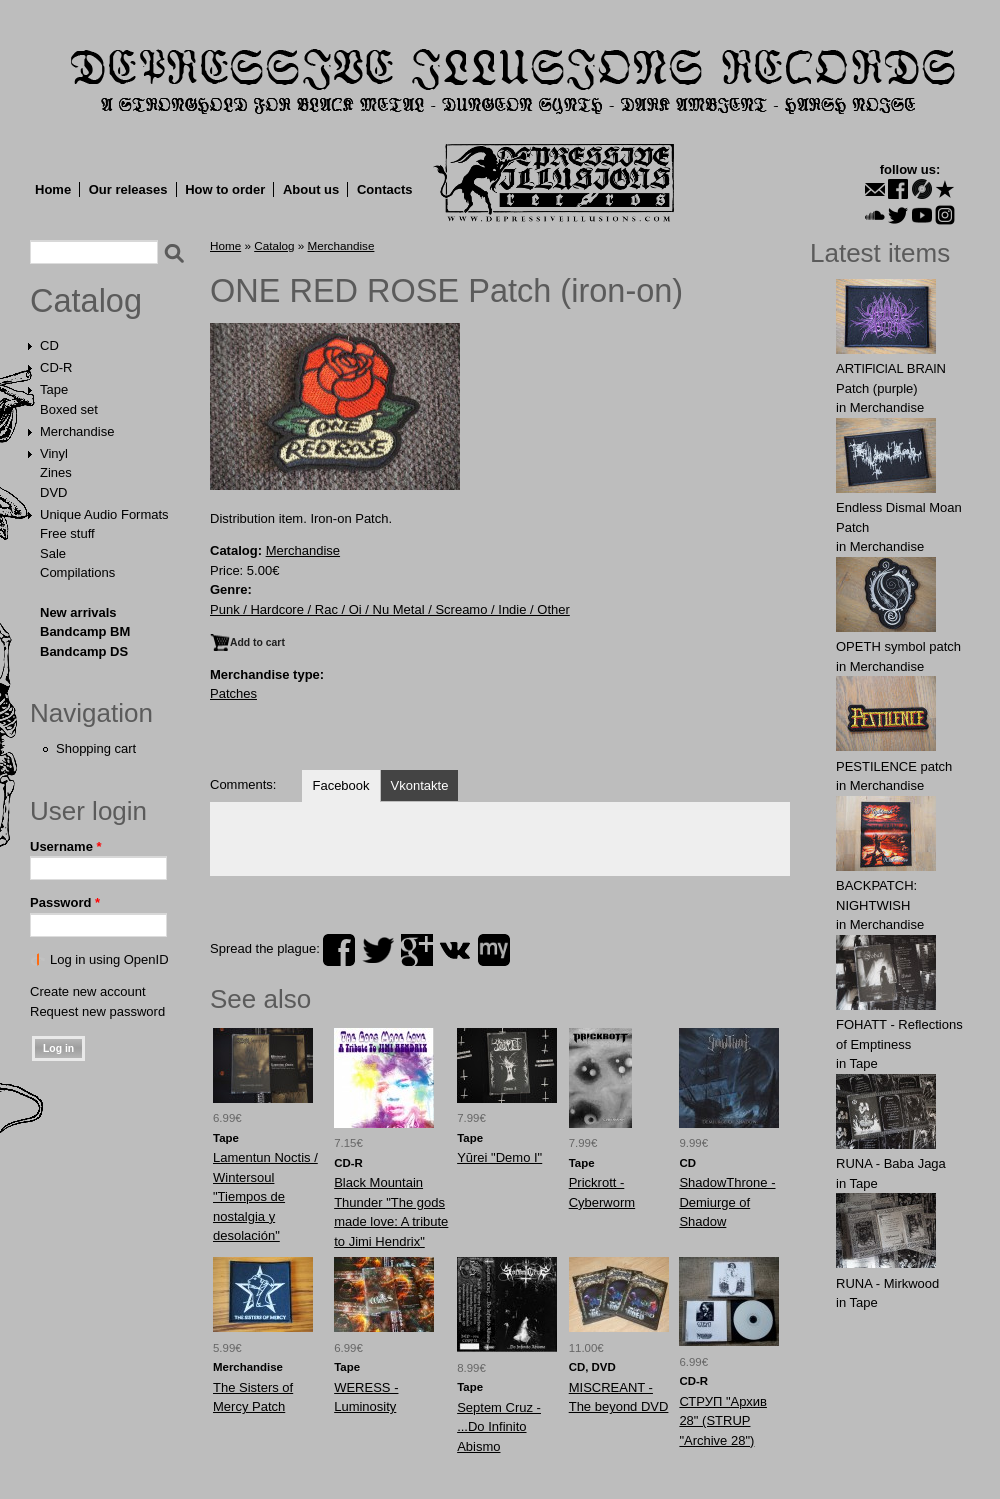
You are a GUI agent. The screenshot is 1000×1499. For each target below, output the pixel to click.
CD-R (56, 367)
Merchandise (77, 431)
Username (66, 846)
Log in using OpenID (109, 959)
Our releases (128, 189)
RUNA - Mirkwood (887, 1283)
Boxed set (69, 409)
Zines (56, 472)
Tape (54, 389)
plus (417, 950)
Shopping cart (96, 748)
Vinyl (54, 453)
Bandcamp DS (84, 651)
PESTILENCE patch (894, 766)
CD (49, 345)
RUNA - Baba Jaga (891, 1163)
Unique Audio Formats (104, 514)
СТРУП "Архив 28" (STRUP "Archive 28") (723, 1421)
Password (65, 902)
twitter (378, 950)
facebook (339, 950)
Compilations (77, 572)
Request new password (97, 1011)
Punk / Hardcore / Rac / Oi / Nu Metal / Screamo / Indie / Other (390, 609)
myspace (494, 950)
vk (455, 950)
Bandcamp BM (85, 631)
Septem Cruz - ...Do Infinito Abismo (499, 1427)
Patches (233, 693)
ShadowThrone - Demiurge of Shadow (727, 1202)
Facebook (340, 785)
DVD (53, 492)
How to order (225, 189)
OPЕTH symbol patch (898, 646)
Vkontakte (420, 785)
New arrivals (78, 612)
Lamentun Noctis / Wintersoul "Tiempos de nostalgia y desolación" (265, 1196)
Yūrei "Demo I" (499, 1157)
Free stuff (67, 533)
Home (53, 189)
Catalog (86, 301)
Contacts (385, 189)
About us (311, 189)
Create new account (88, 991)
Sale (53, 553)
